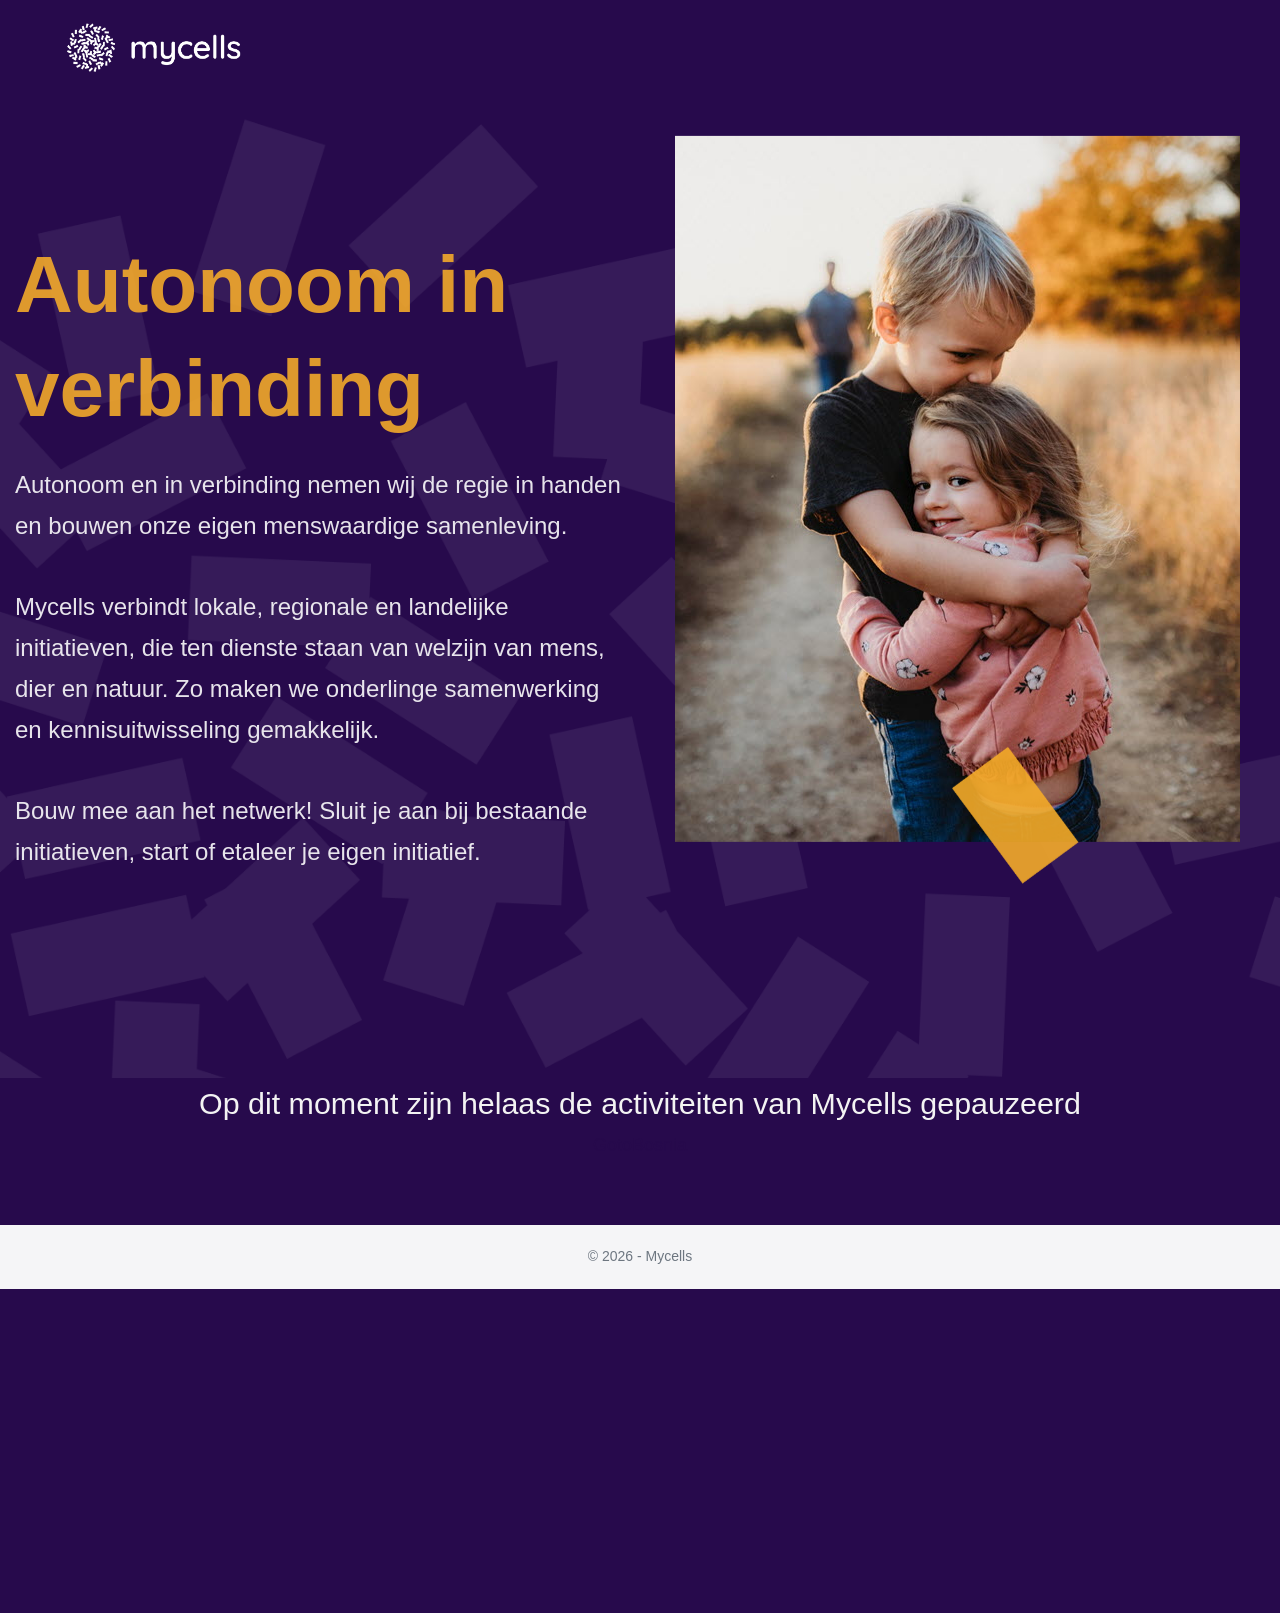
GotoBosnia (640, 1145)
